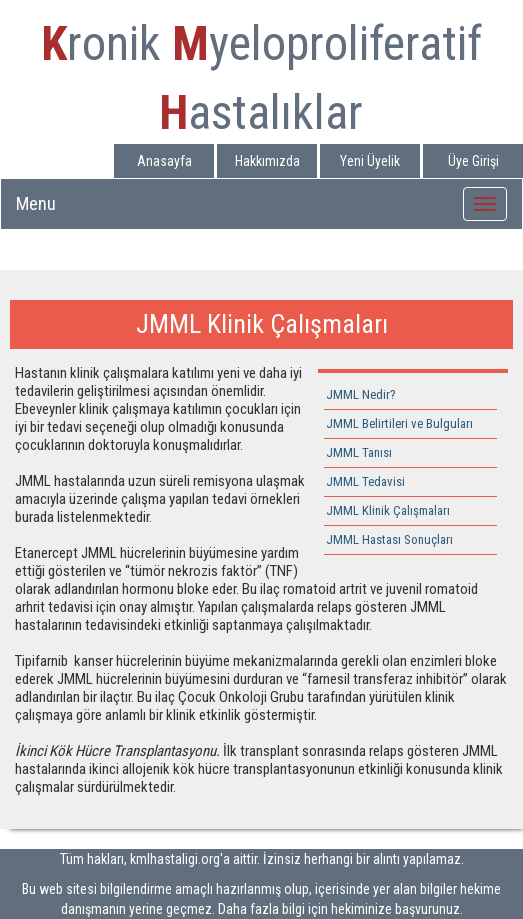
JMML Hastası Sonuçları (389, 539)
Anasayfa (164, 161)
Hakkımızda (267, 161)
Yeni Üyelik (370, 161)
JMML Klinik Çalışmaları (388, 510)
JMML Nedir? (361, 394)
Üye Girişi (473, 161)
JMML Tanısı (359, 452)
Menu (36, 203)
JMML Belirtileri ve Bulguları (399, 423)
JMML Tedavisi (365, 481)
